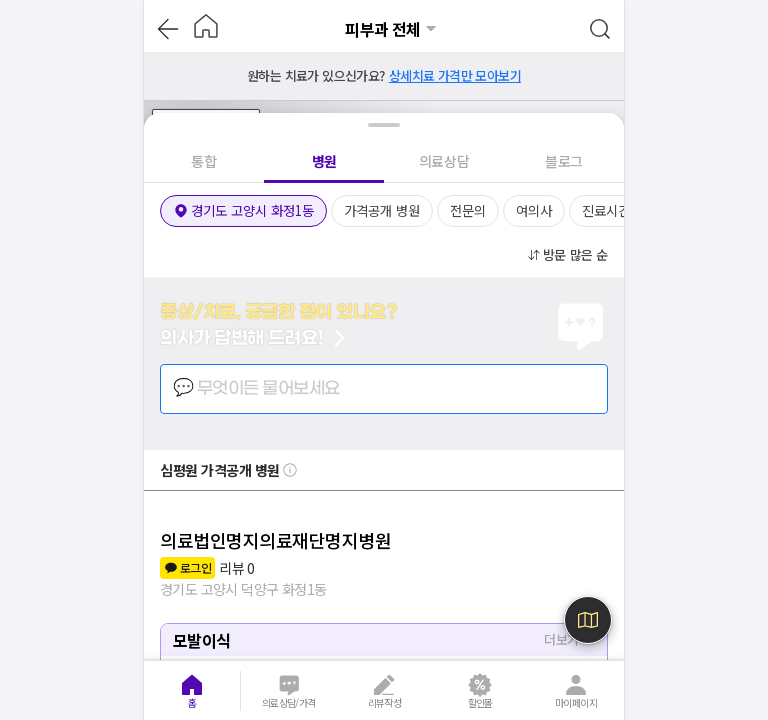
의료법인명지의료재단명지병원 (275, 540)
